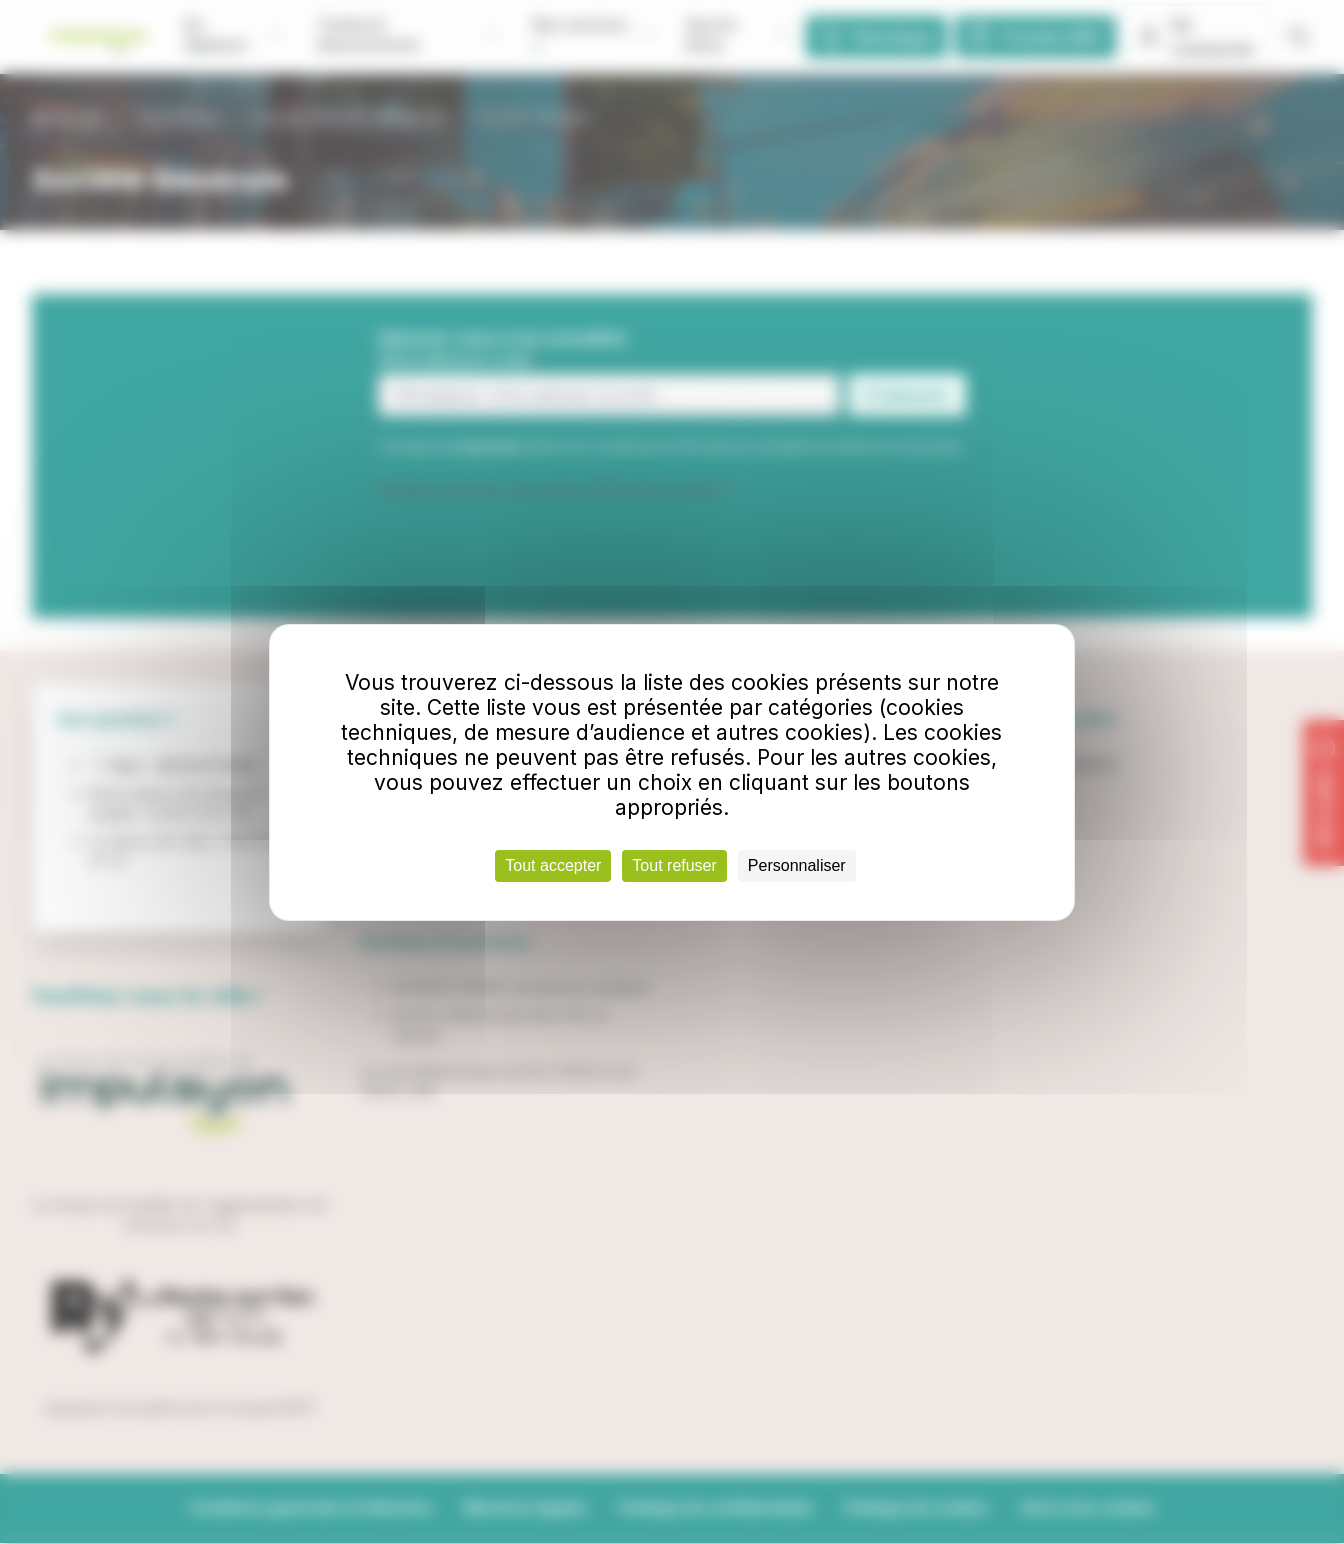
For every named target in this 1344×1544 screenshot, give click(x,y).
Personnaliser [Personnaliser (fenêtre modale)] (797, 865)
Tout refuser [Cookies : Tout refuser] (674, 865)
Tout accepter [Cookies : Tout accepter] (553, 865)
